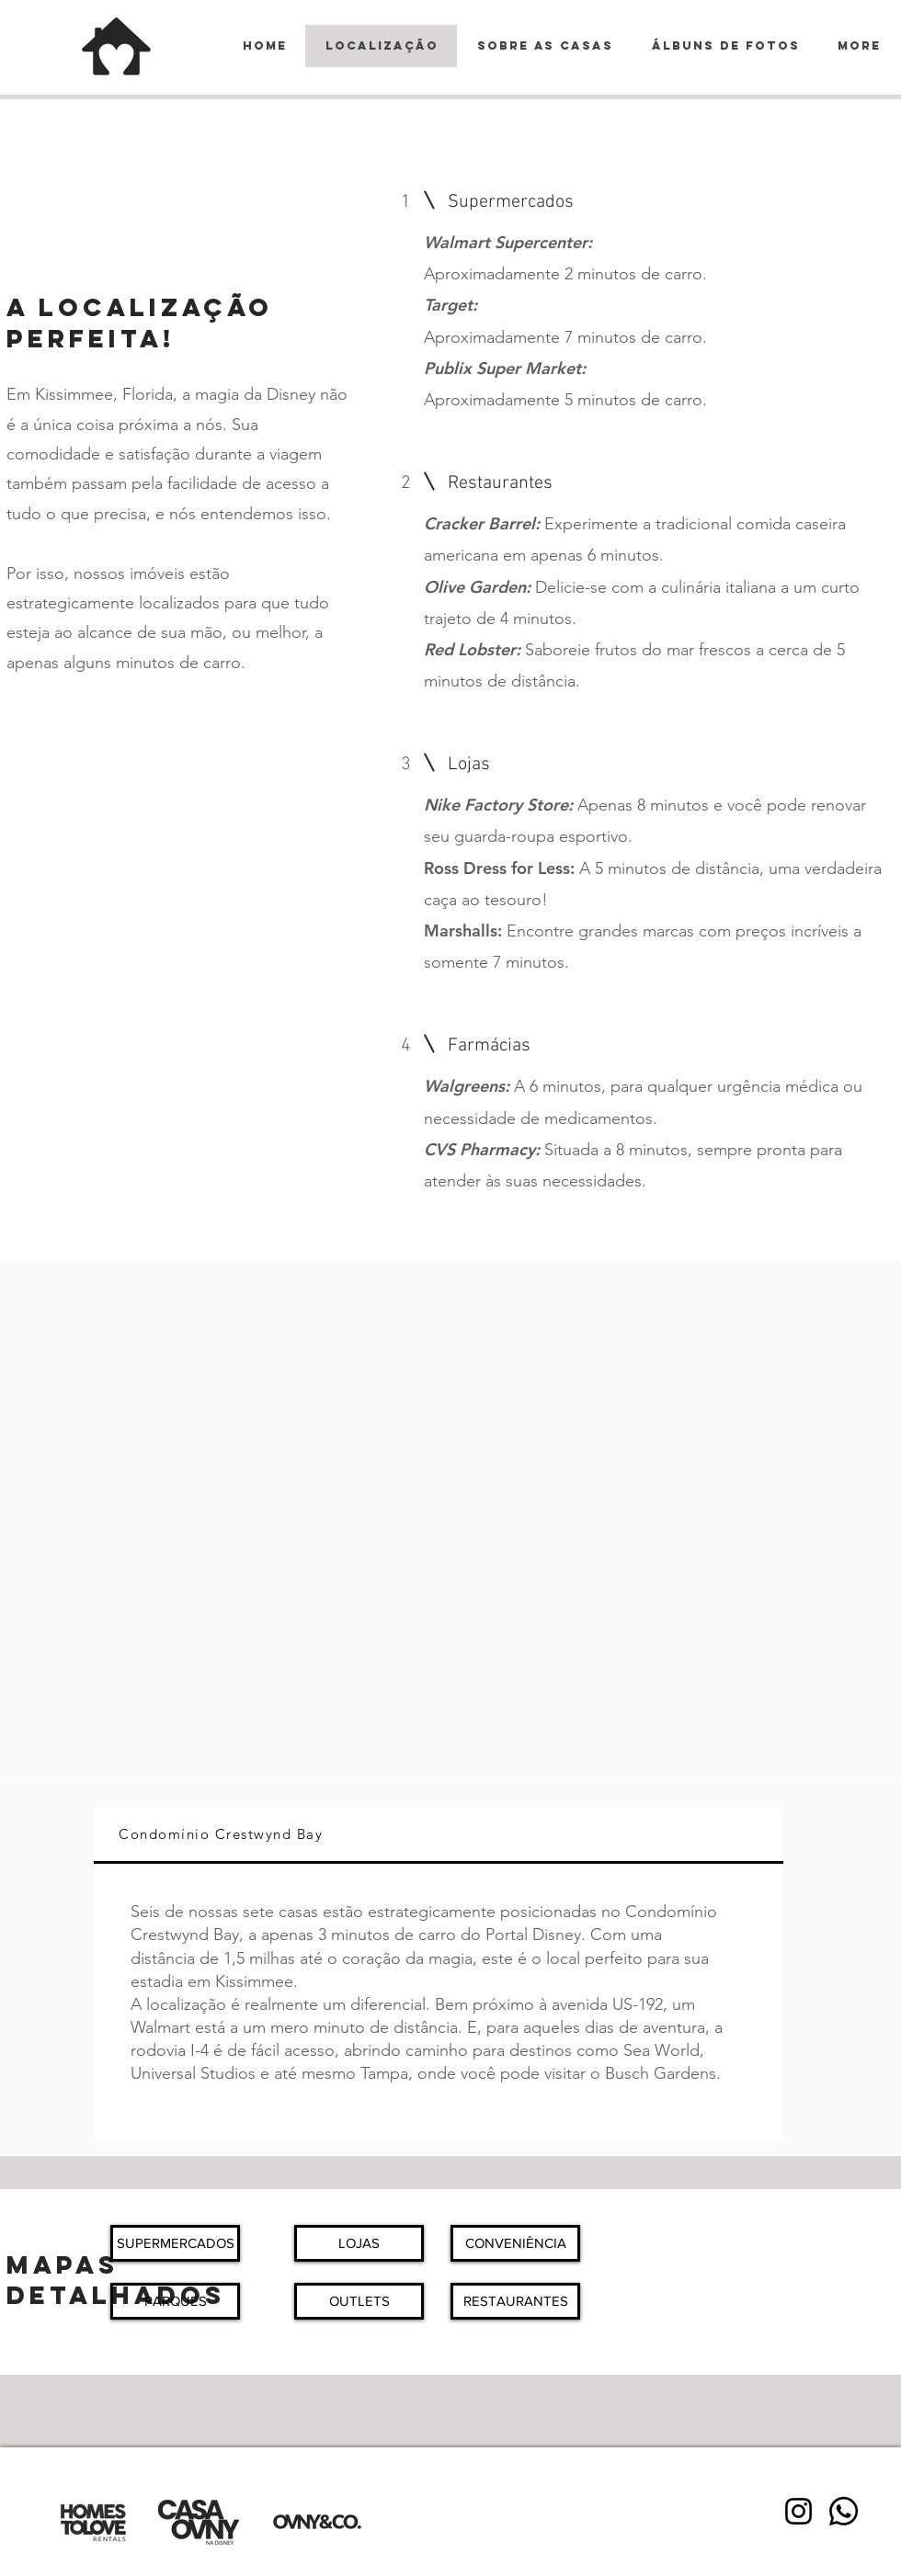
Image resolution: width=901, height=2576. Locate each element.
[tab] (438, 1835)
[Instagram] (798, 2511)
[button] (175, 2243)
